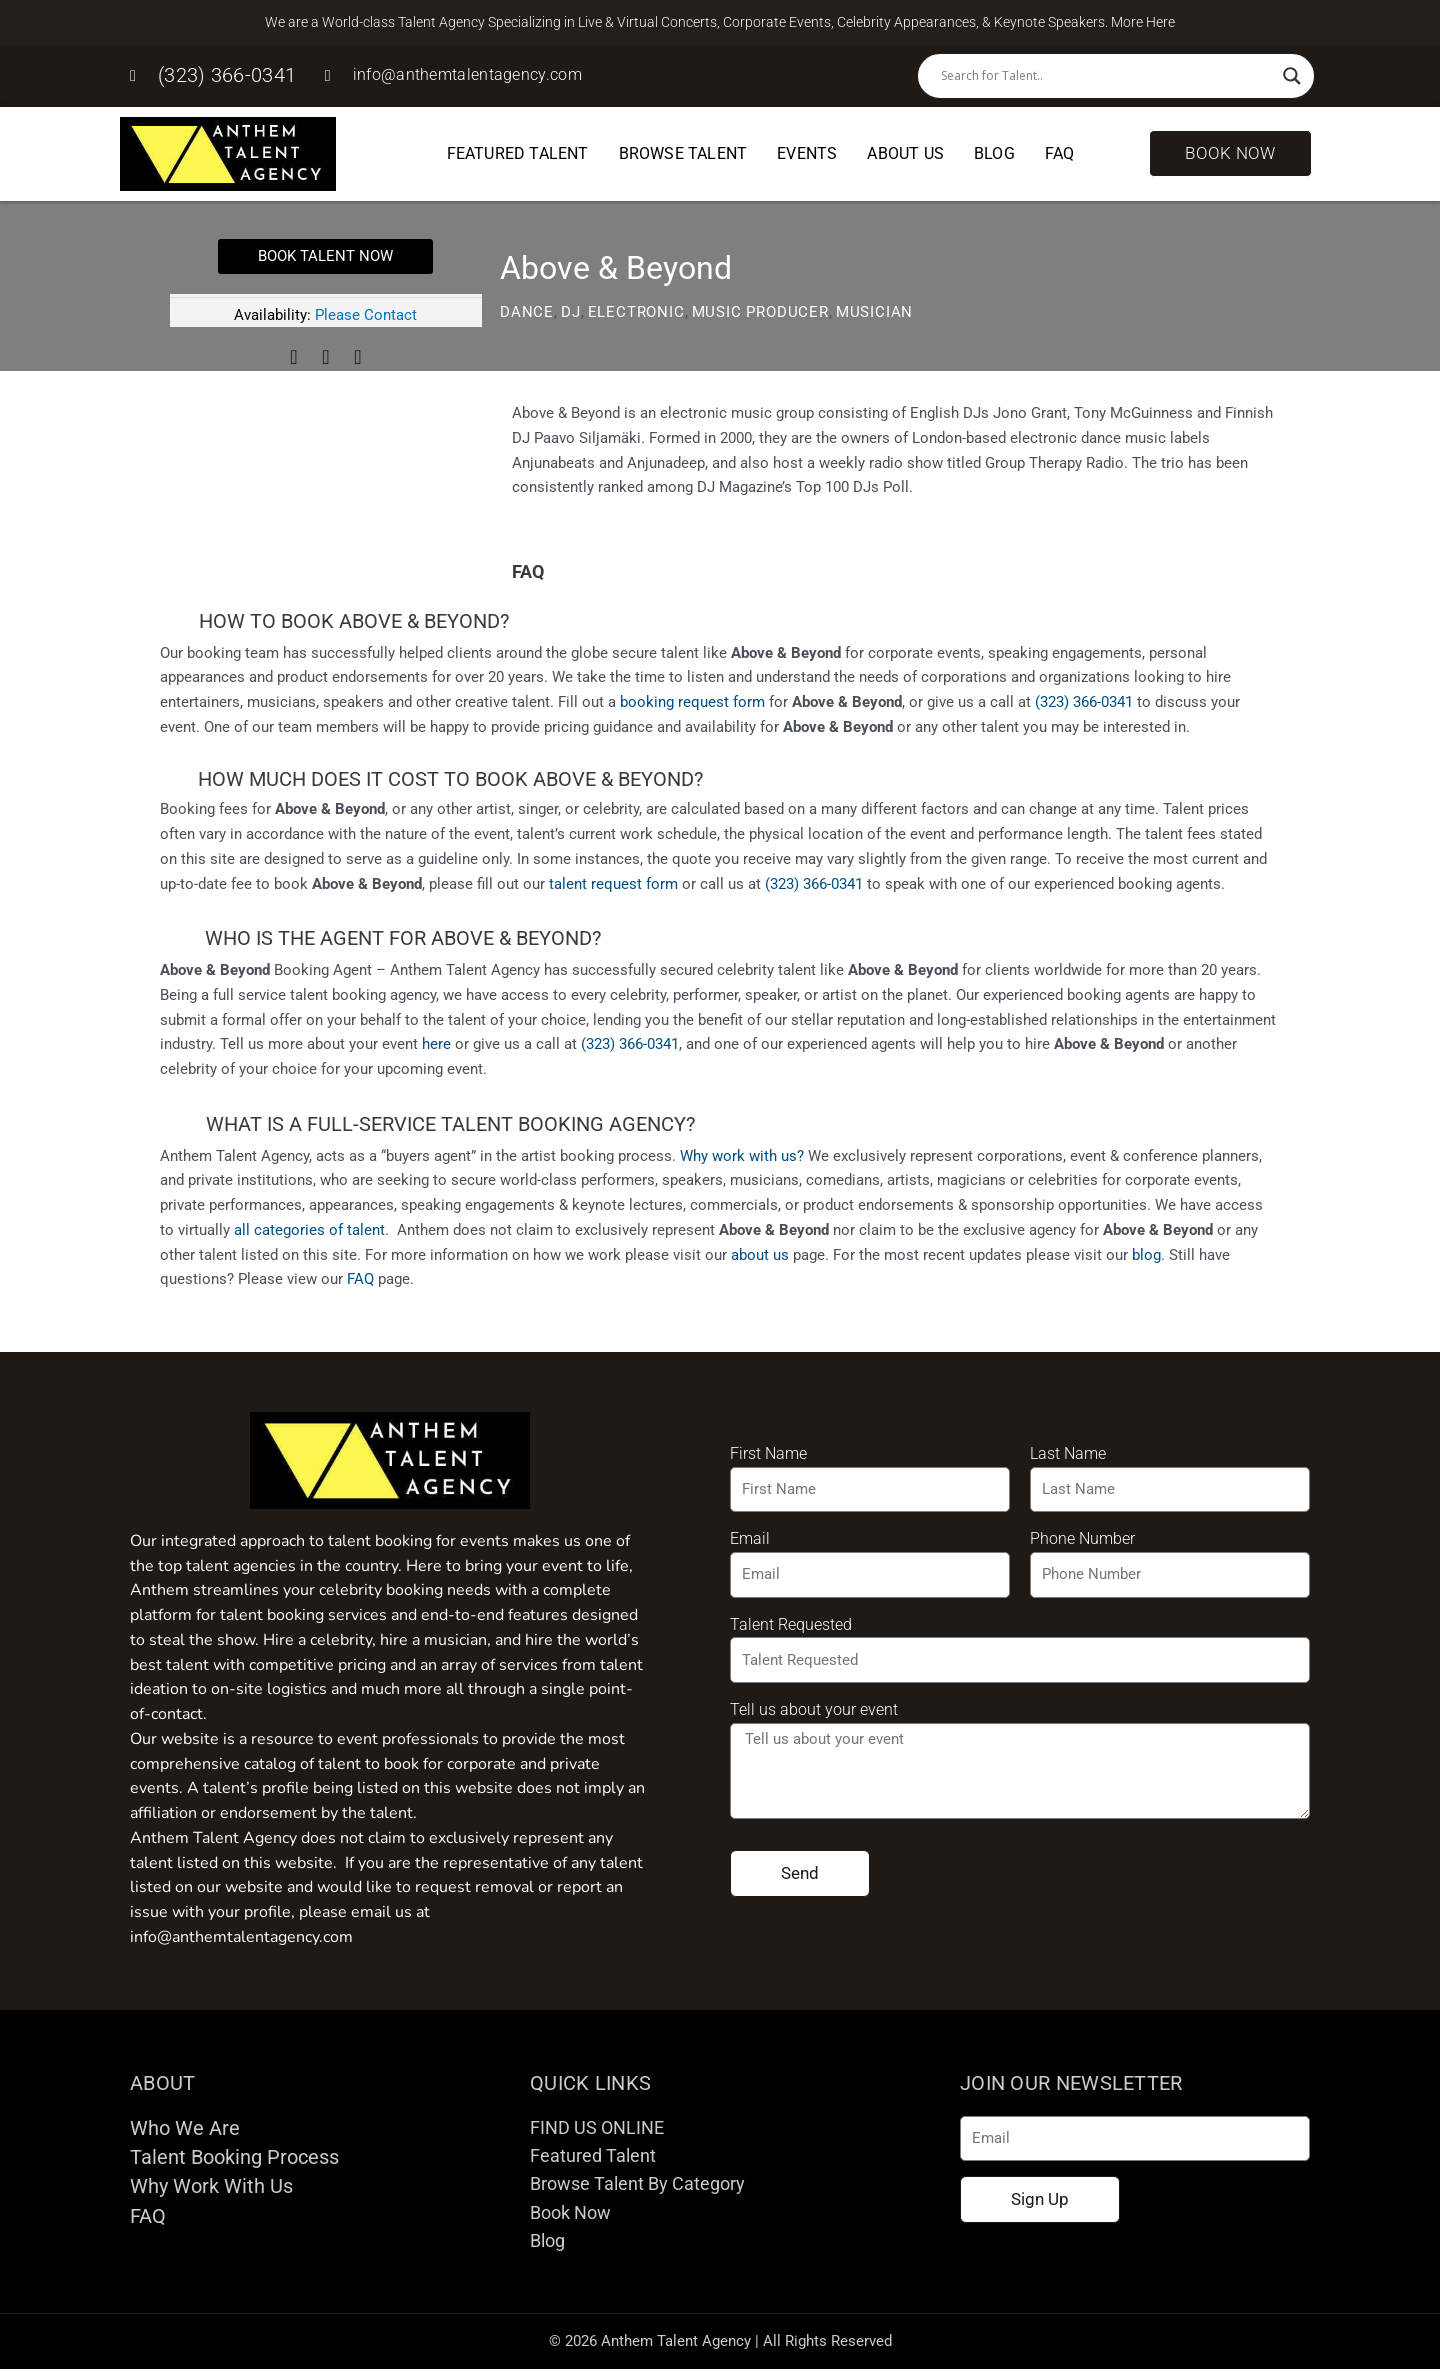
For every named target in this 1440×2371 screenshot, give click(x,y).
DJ (571, 312)
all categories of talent (309, 1230)
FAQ (1060, 153)
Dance (527, 312)
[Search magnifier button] (1292, 76)
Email (750, 1538)
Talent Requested (791, 1624)
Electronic (636, 312)
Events (807, 153)
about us (760, 1255)
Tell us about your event (814, 1709)
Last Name (1068, 1453)
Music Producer (760, 312)
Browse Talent (683, 153)
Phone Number (1082, 1538)
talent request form (613, 884)
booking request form (692, 702)
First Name (768, 1453)
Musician (874, 312)
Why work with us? (742, 1156)
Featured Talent (518, 153)
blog (1146, 1255)
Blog (994, 153)
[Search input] (1107, 76)
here (436, 1044)
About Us (905, 153)
